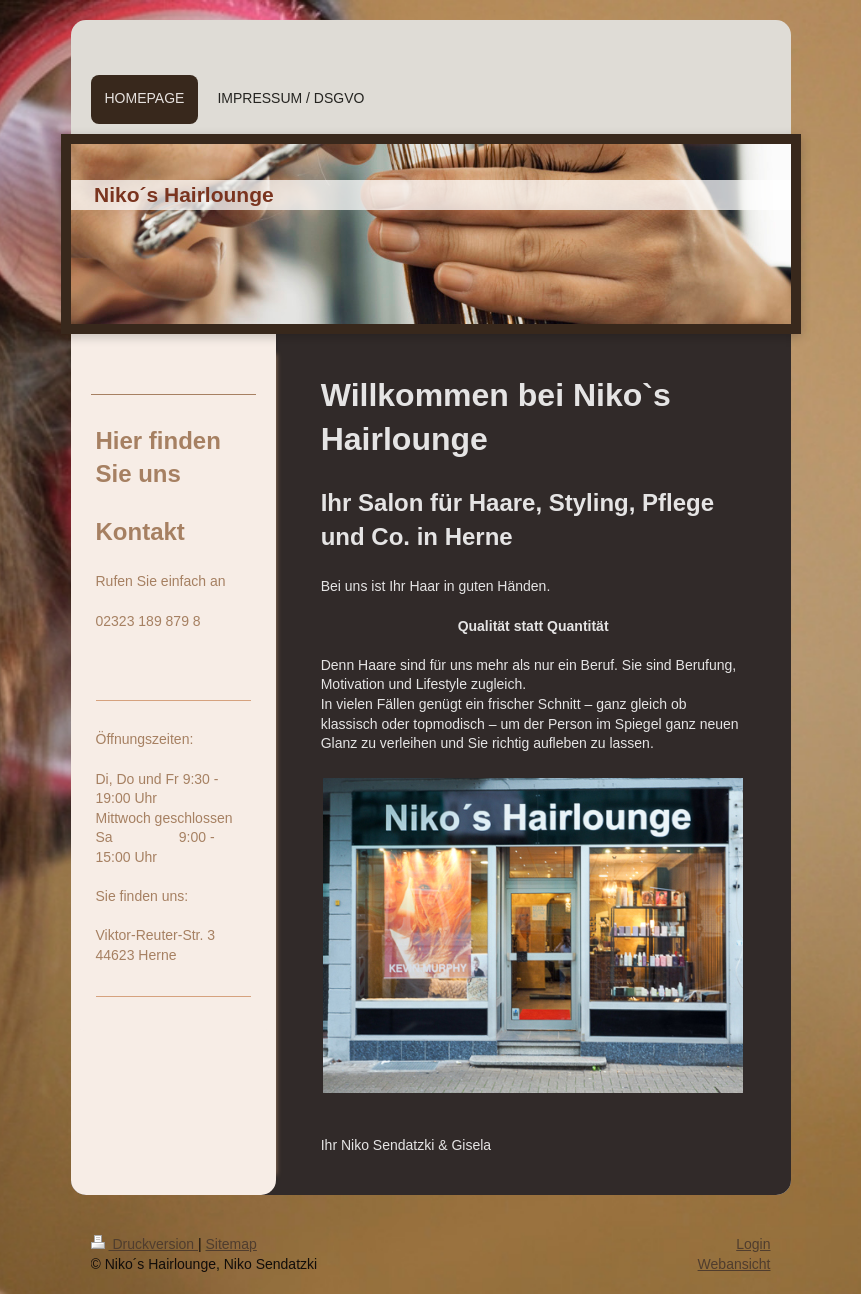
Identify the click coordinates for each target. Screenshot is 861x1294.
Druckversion (144, 1244)
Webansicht (734, 1264)
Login (753, 1244)
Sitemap (231, 1244)
